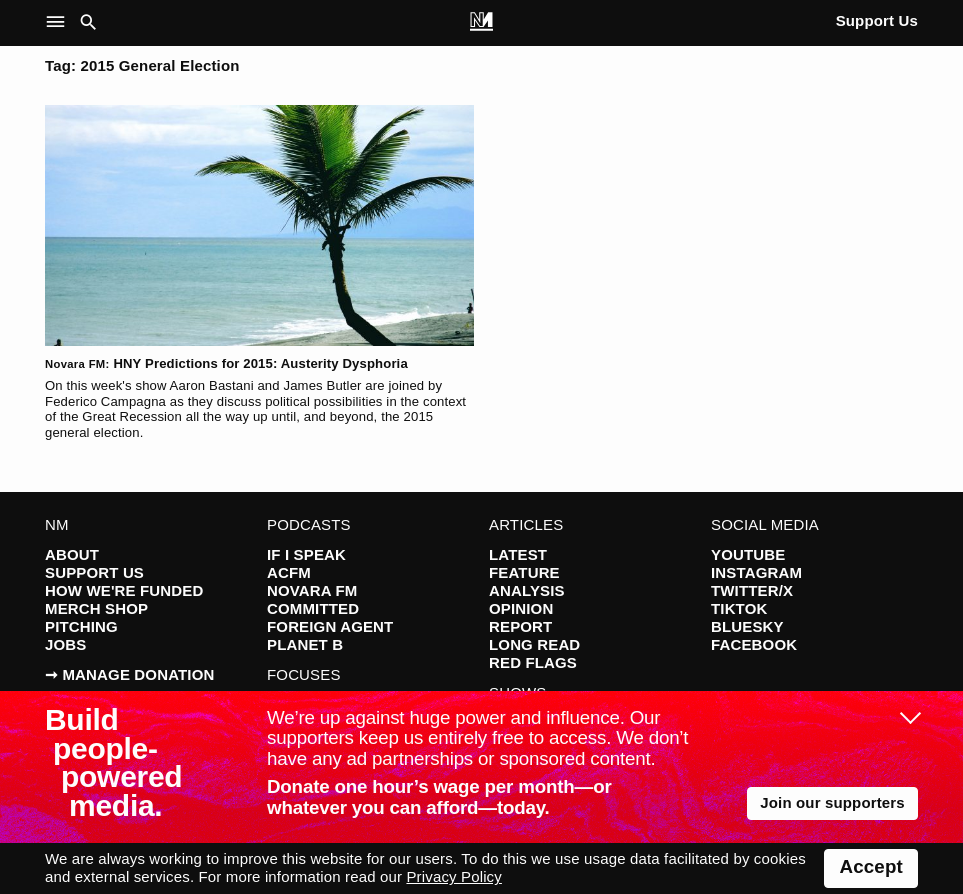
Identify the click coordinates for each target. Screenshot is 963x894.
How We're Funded (124, 590)
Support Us (877, 20)
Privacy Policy (453, 876)
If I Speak (306, 554)
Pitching (81, 626)
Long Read (534, 644)
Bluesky (747, 626)
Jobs (65, 644)
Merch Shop (96, 608)
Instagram (756, 572)
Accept (871, 866)
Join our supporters (832, 802)
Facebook (754, 644)
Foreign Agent (330, 626)
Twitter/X (752, 590)
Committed (313, 608)
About (72, 554)
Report (520, 626)
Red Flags (533, 662)
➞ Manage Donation (129, 674)
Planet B (305, 644)
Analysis (527, 590)
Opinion (521, 608)
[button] (59, 23)
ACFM (289, 572)
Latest (518, 554)
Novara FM (312, 590)
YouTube (748, 554)
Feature (524, 572)
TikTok (739, 608)
